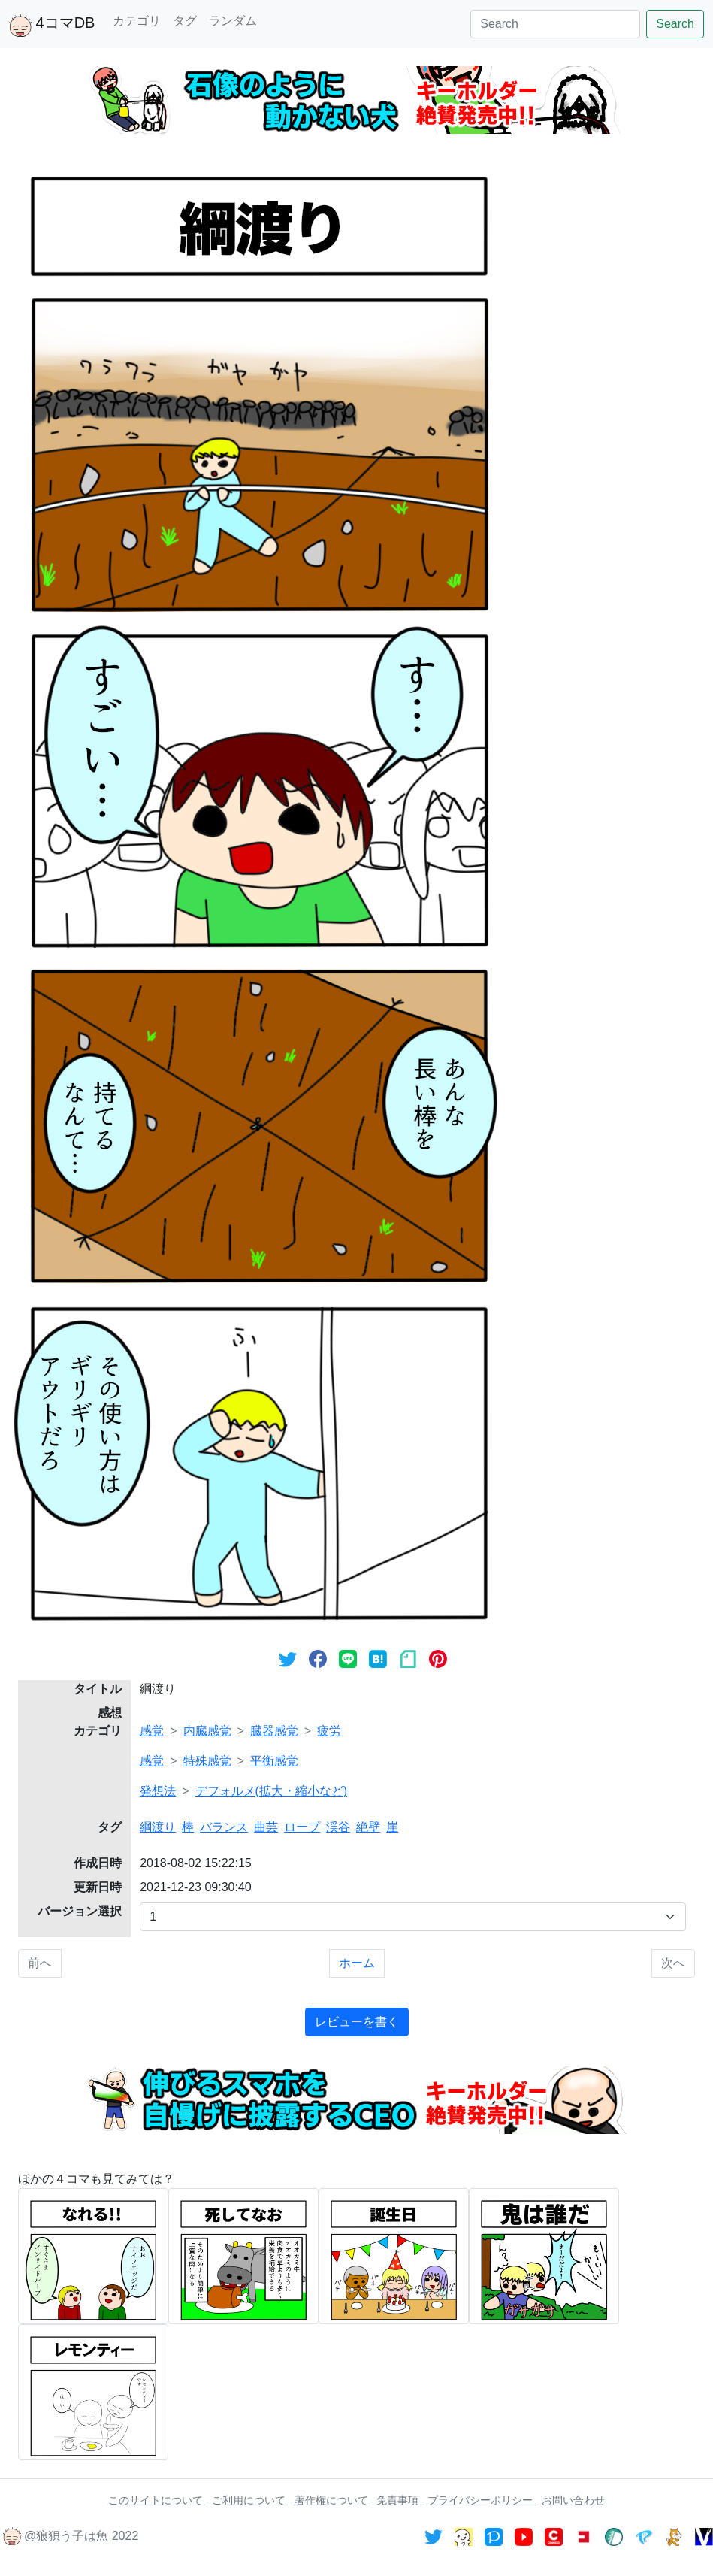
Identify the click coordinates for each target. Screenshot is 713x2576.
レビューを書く (357, 2021)
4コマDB (52, 25)
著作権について (333, 2500)
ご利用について (250, 2500)
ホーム (357, 1963)
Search (675, 23)
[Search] (555, 24)
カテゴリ (137, 20)
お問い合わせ (573, 2500)
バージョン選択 (80, 1911)
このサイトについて (157, 2500)
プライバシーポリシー (481, 2500)
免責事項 (398, 2500)
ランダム (233, 20)
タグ (185, 20)
